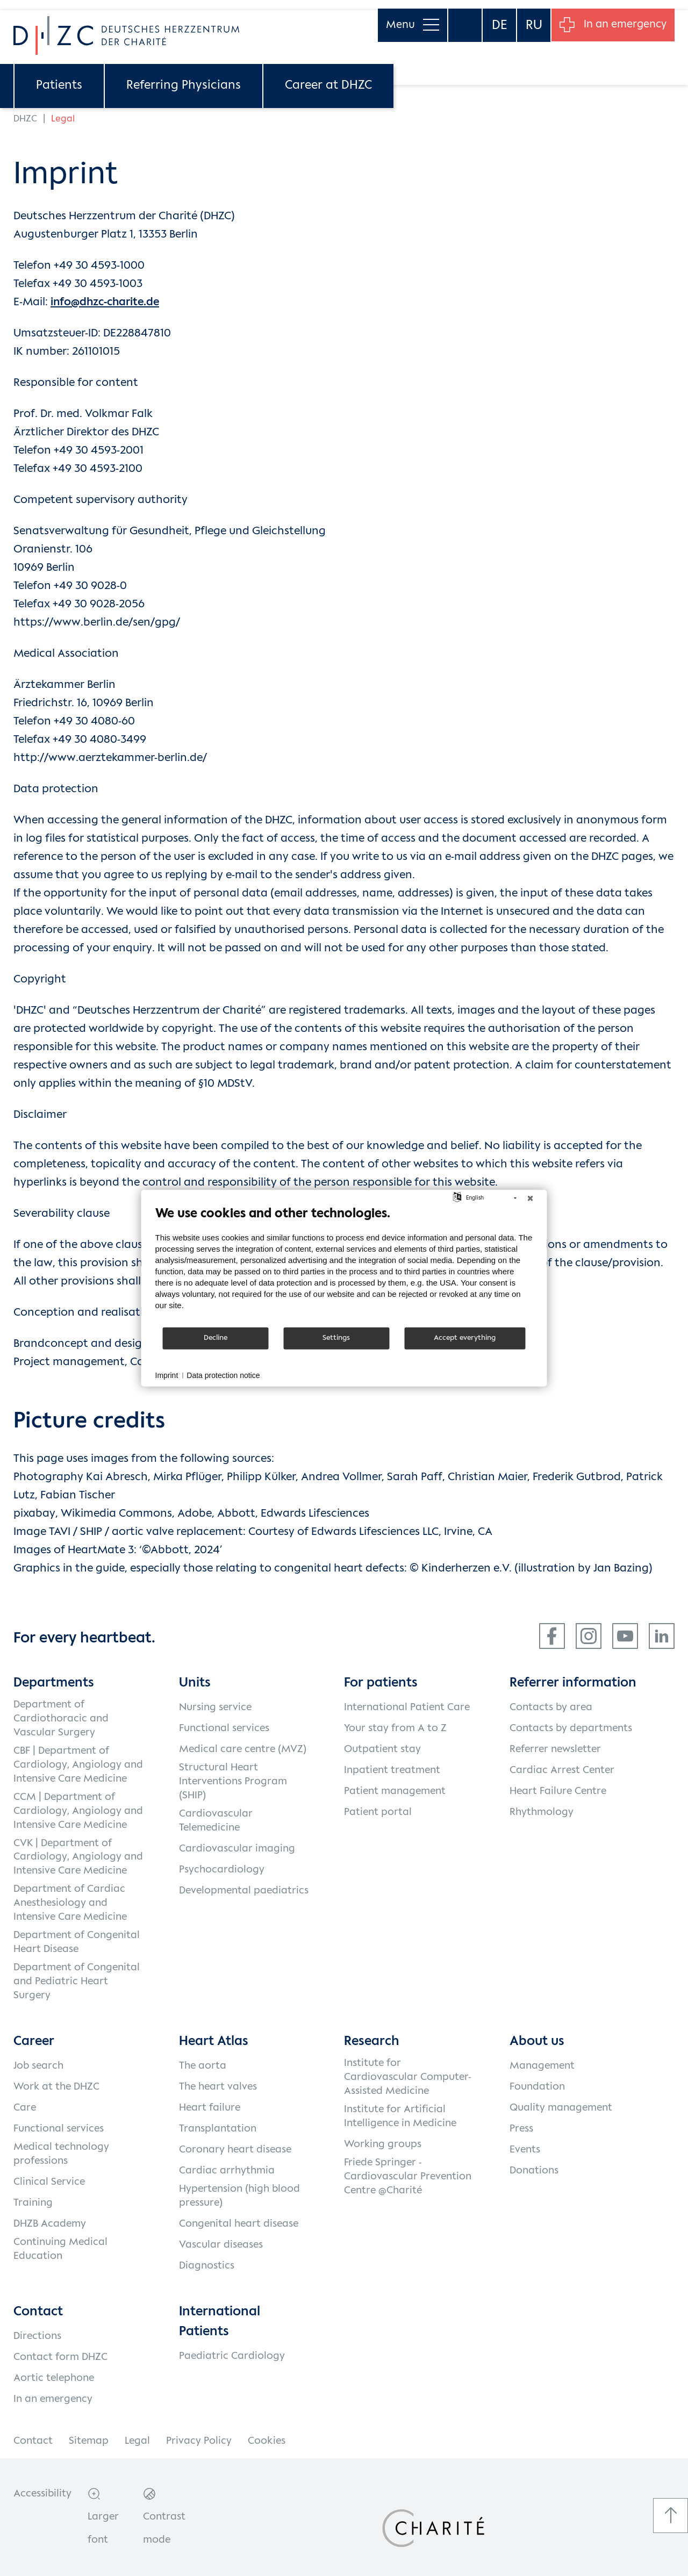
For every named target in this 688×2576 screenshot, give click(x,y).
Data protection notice (223, 1374)
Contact (33, 2441)
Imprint (166, 1374)
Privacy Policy (199, 2441)
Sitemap (89, 2441)
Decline (215, 1338)
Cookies (266, 2441)
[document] (344, 1265)
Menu (408, 16)
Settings (336, 1338)
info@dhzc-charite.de (105, 302)
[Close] (530, 1198)
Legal (137, 2441)
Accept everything (465, 1338)
